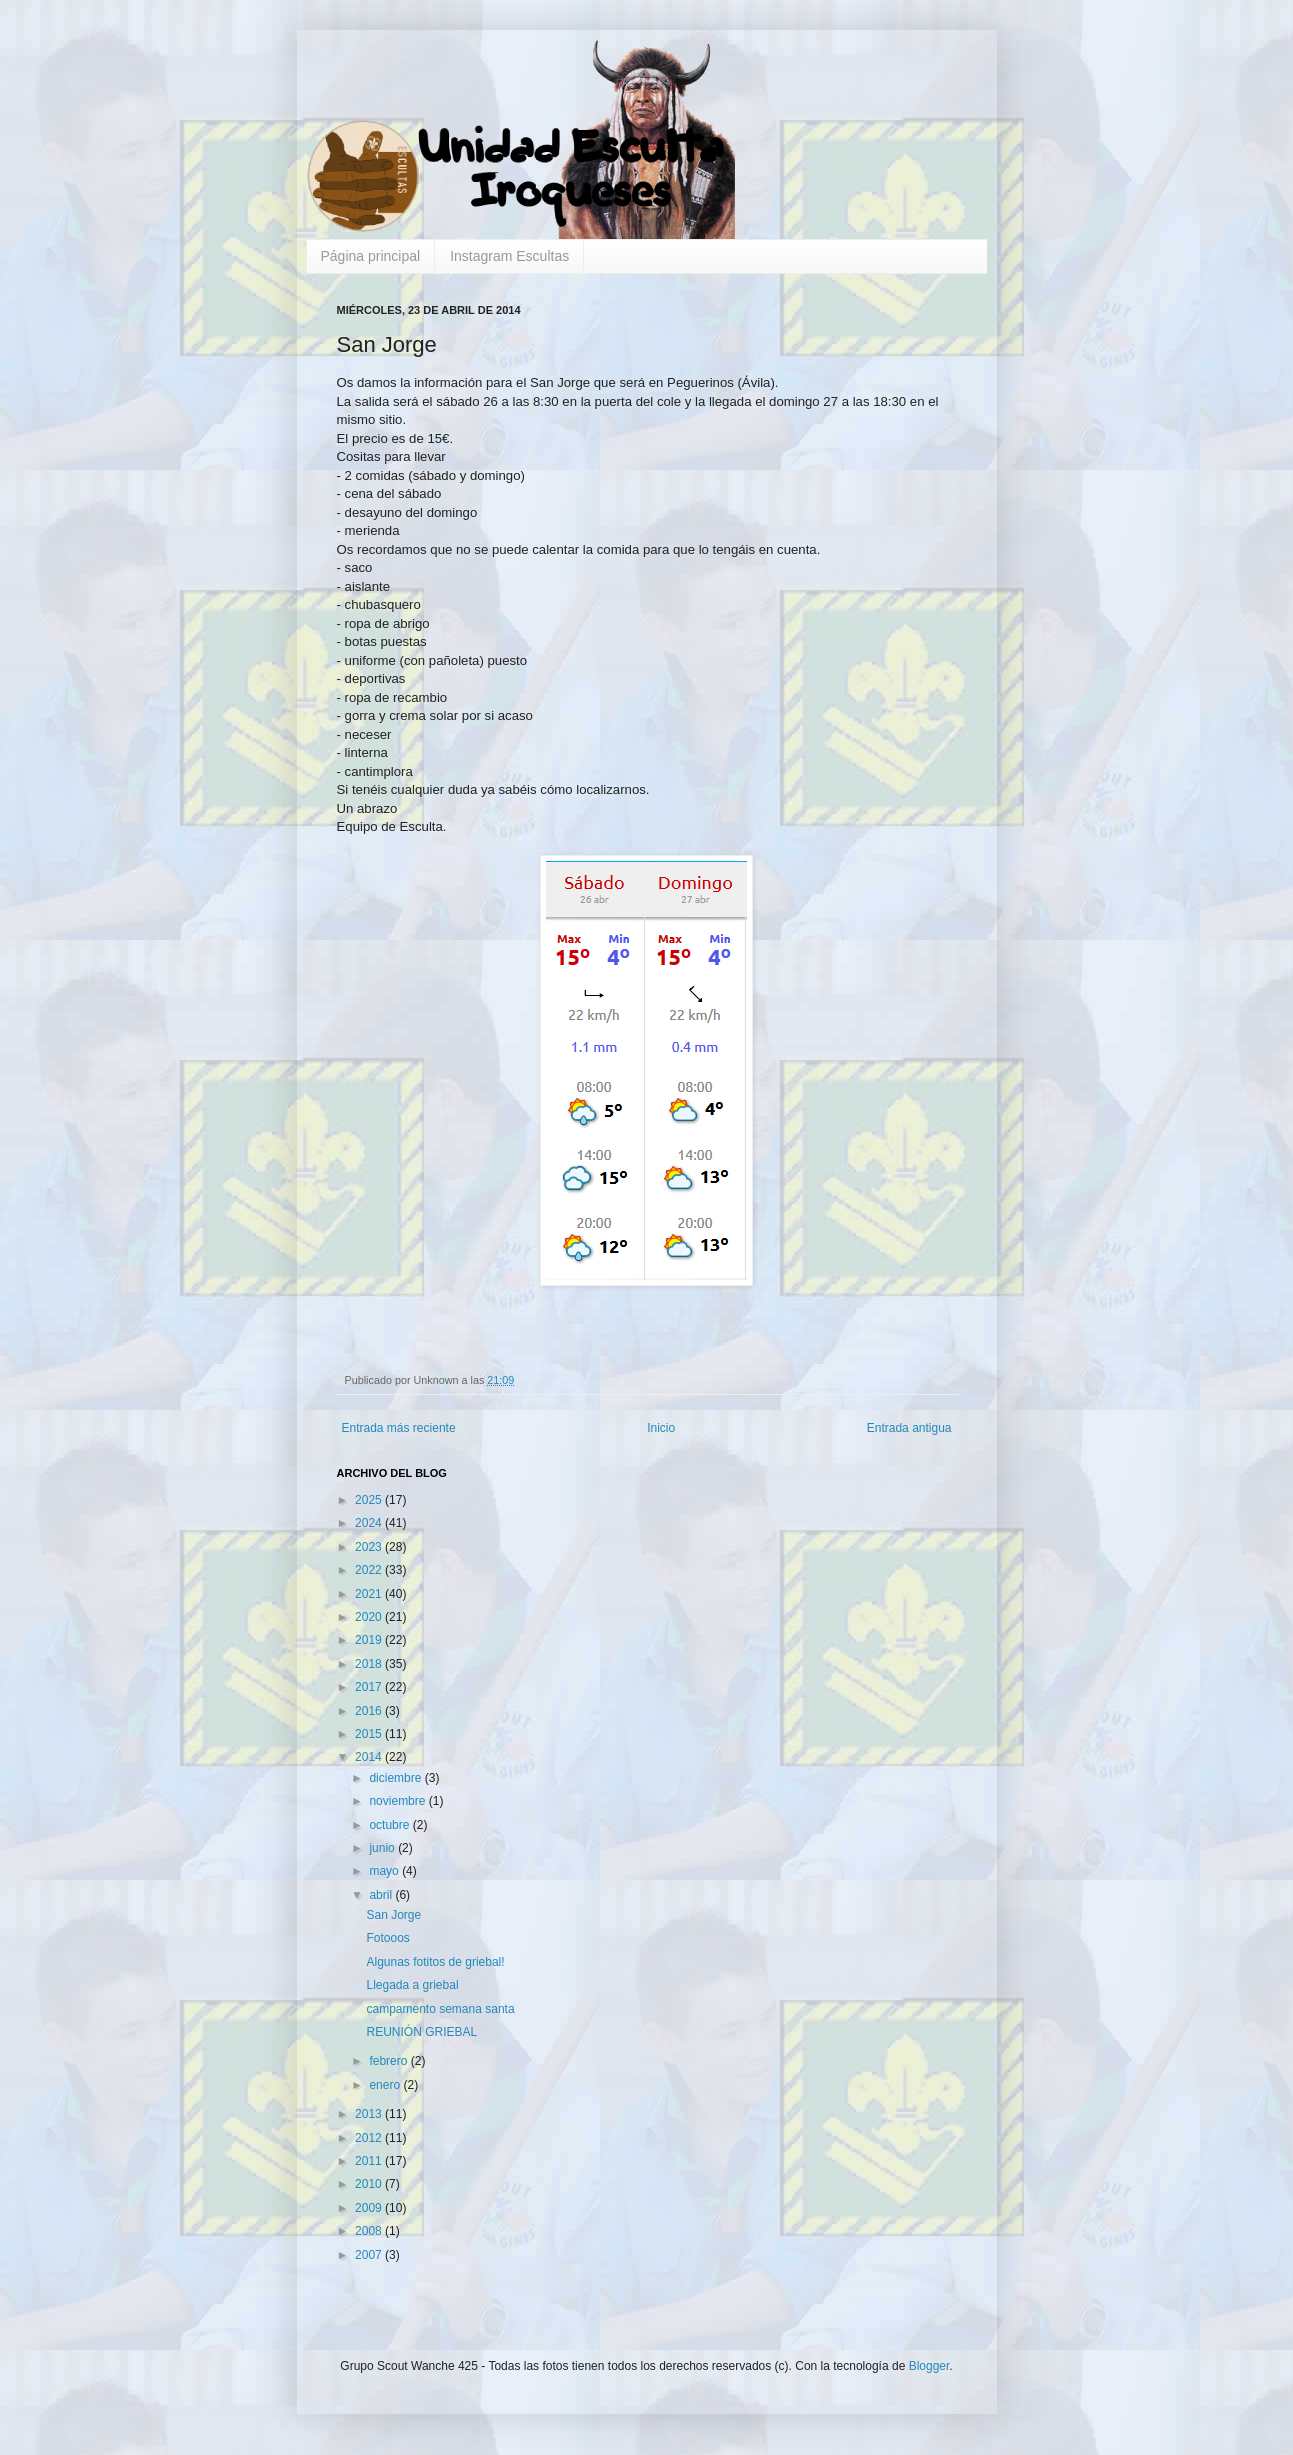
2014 (370, 1757)
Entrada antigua (909, 1428)
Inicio (661, 1428)
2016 (370, 1711)
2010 (370, 2184)
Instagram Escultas (509, 256)
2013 (370, 2114)
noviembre (398, 1801)
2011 (370, 2161)
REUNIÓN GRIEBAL (421, 2032)
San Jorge (393, 1915)
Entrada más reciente (399, 1428)
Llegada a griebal (412, 1985)
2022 (370, 1570)
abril (382, 1895)
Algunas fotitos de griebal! (435, 1962)
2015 (370, 1734)
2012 (370, 2138)
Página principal (371, 256)
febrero (389, 2061)
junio (383, 1848)
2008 (370, 2231)
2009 (370, 2208)
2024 (370, 1523)
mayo (385, 1871)
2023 (370, 1547)
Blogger (929, 2366)
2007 (370, 2255)
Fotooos (387, 1938)
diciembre (396, 1778)
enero (386, 2085)
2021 (370, 1594)
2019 (370, 1640)
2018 (370, 1664)
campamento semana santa (440, 2009)
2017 (370, 1687)
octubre (390, 1825)
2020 (370, 1617)
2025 (370, 1500)
